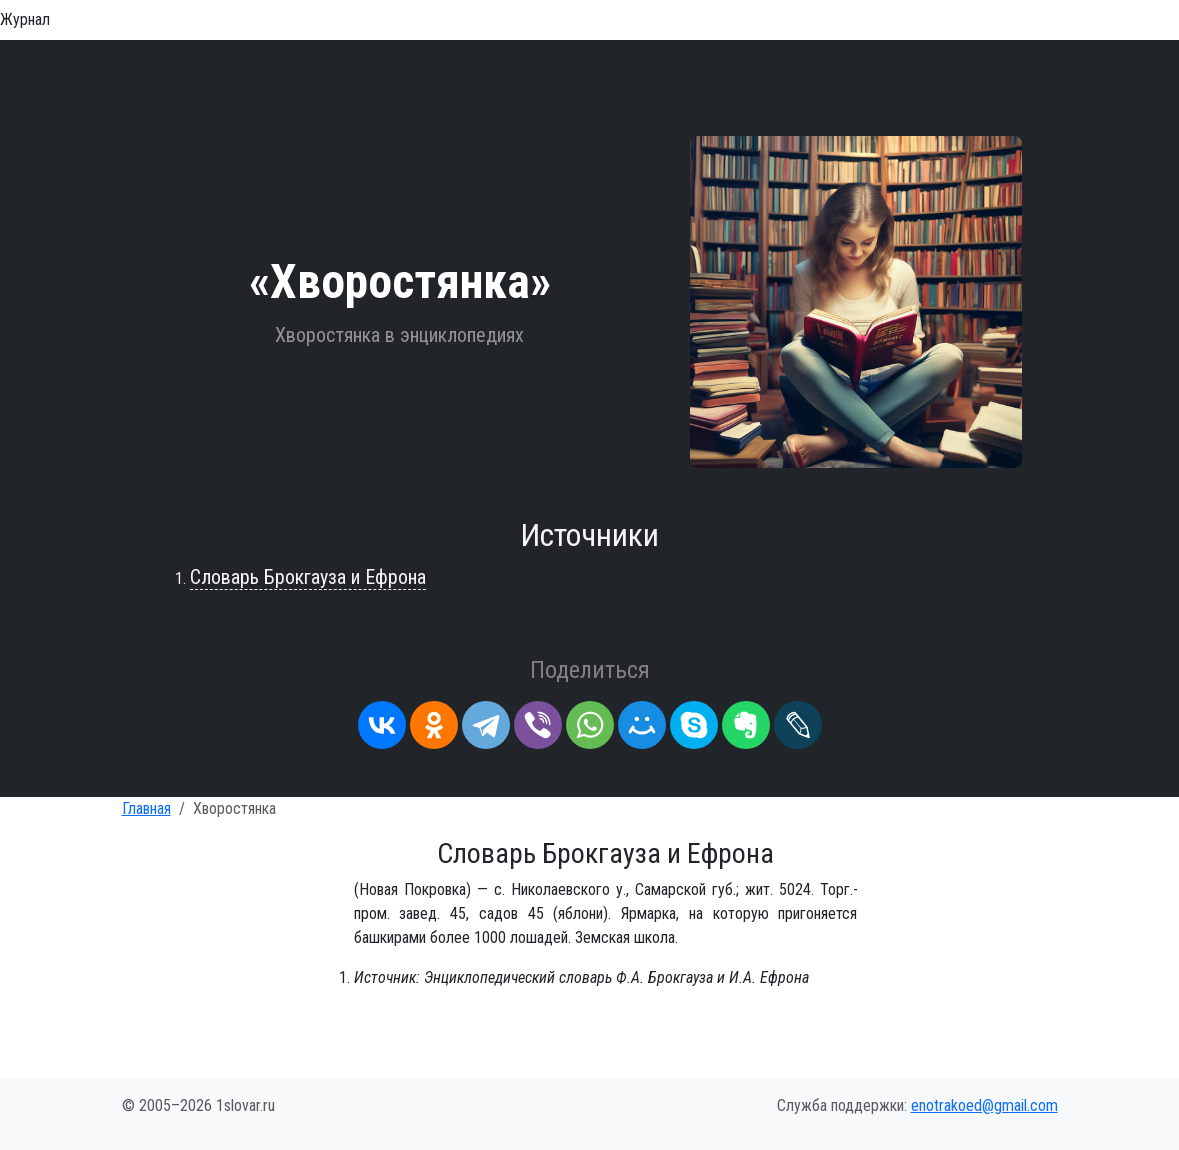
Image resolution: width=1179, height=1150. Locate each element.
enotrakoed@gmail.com (984, 1105)
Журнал (25, 19)
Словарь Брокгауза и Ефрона (308, 577)
